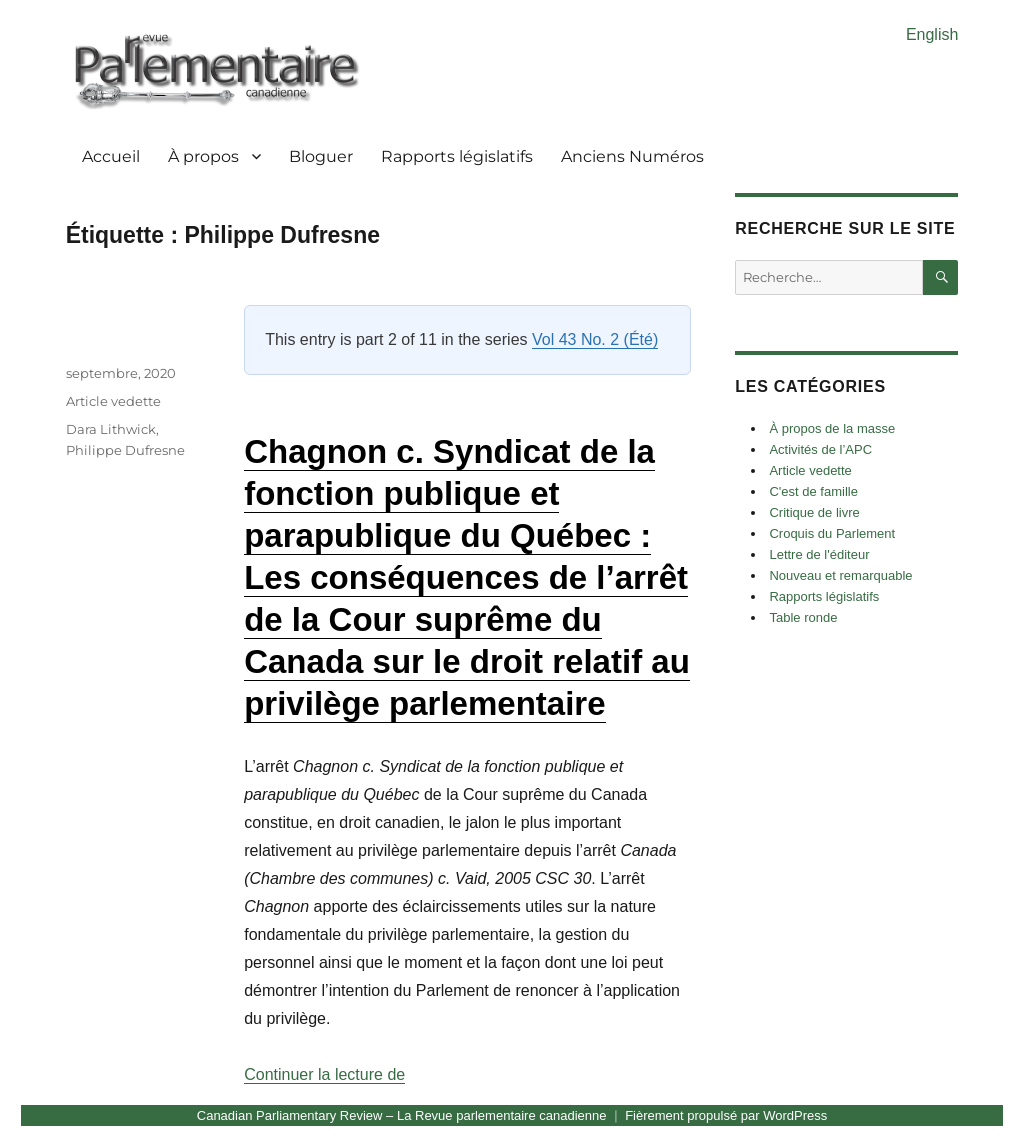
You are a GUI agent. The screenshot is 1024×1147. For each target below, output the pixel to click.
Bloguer (321, 156)
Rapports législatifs (457, 156)
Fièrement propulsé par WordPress (726, 1115)
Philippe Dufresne (125, 450)
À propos (203, 156)
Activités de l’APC (820, 449)
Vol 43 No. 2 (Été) (595, 339)
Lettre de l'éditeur (819, 554)
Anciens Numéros (632, 156)
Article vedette (113, 401)
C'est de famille (813, 491)
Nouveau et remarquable (840, 575)
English (932, 34)
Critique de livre (814, 512)
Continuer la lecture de (324, 1074)
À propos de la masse (832, 428)
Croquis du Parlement (832, 533)
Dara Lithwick (111, 429)
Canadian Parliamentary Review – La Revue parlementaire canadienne (402, 1115)
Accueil (111, 156)
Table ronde (803, 617)
